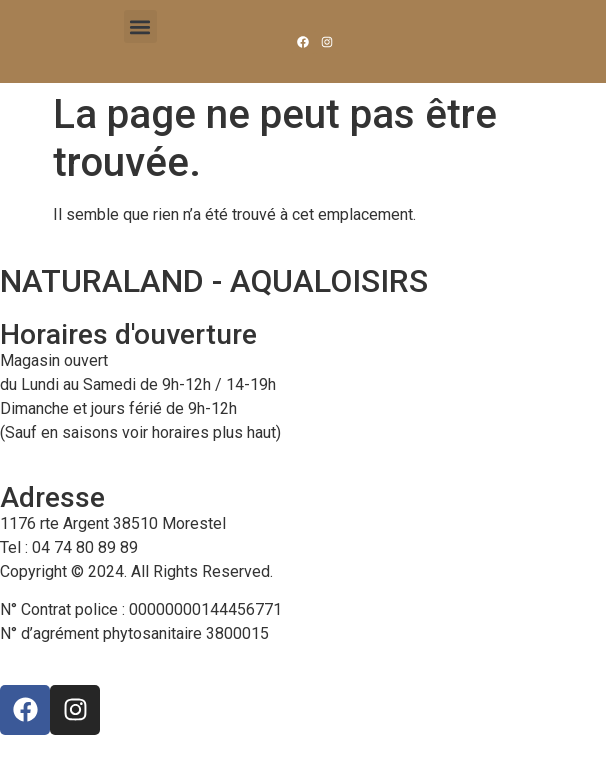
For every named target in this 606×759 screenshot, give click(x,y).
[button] (140, 26)
